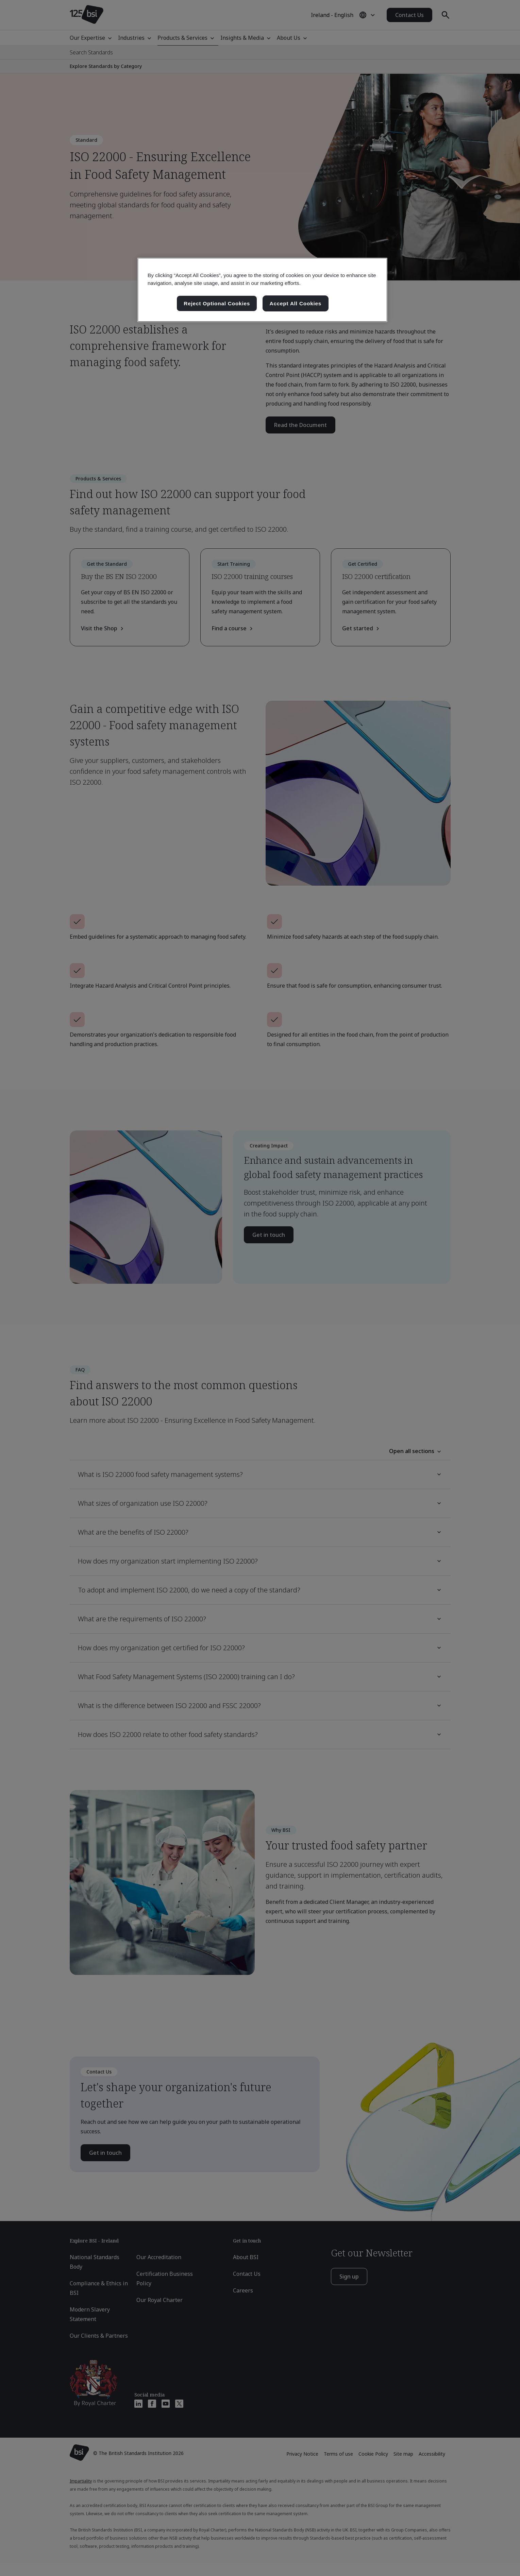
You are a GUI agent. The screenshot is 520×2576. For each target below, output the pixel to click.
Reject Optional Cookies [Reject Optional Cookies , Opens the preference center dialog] (217, 303)
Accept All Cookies (296, 303)
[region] (262, 290)
